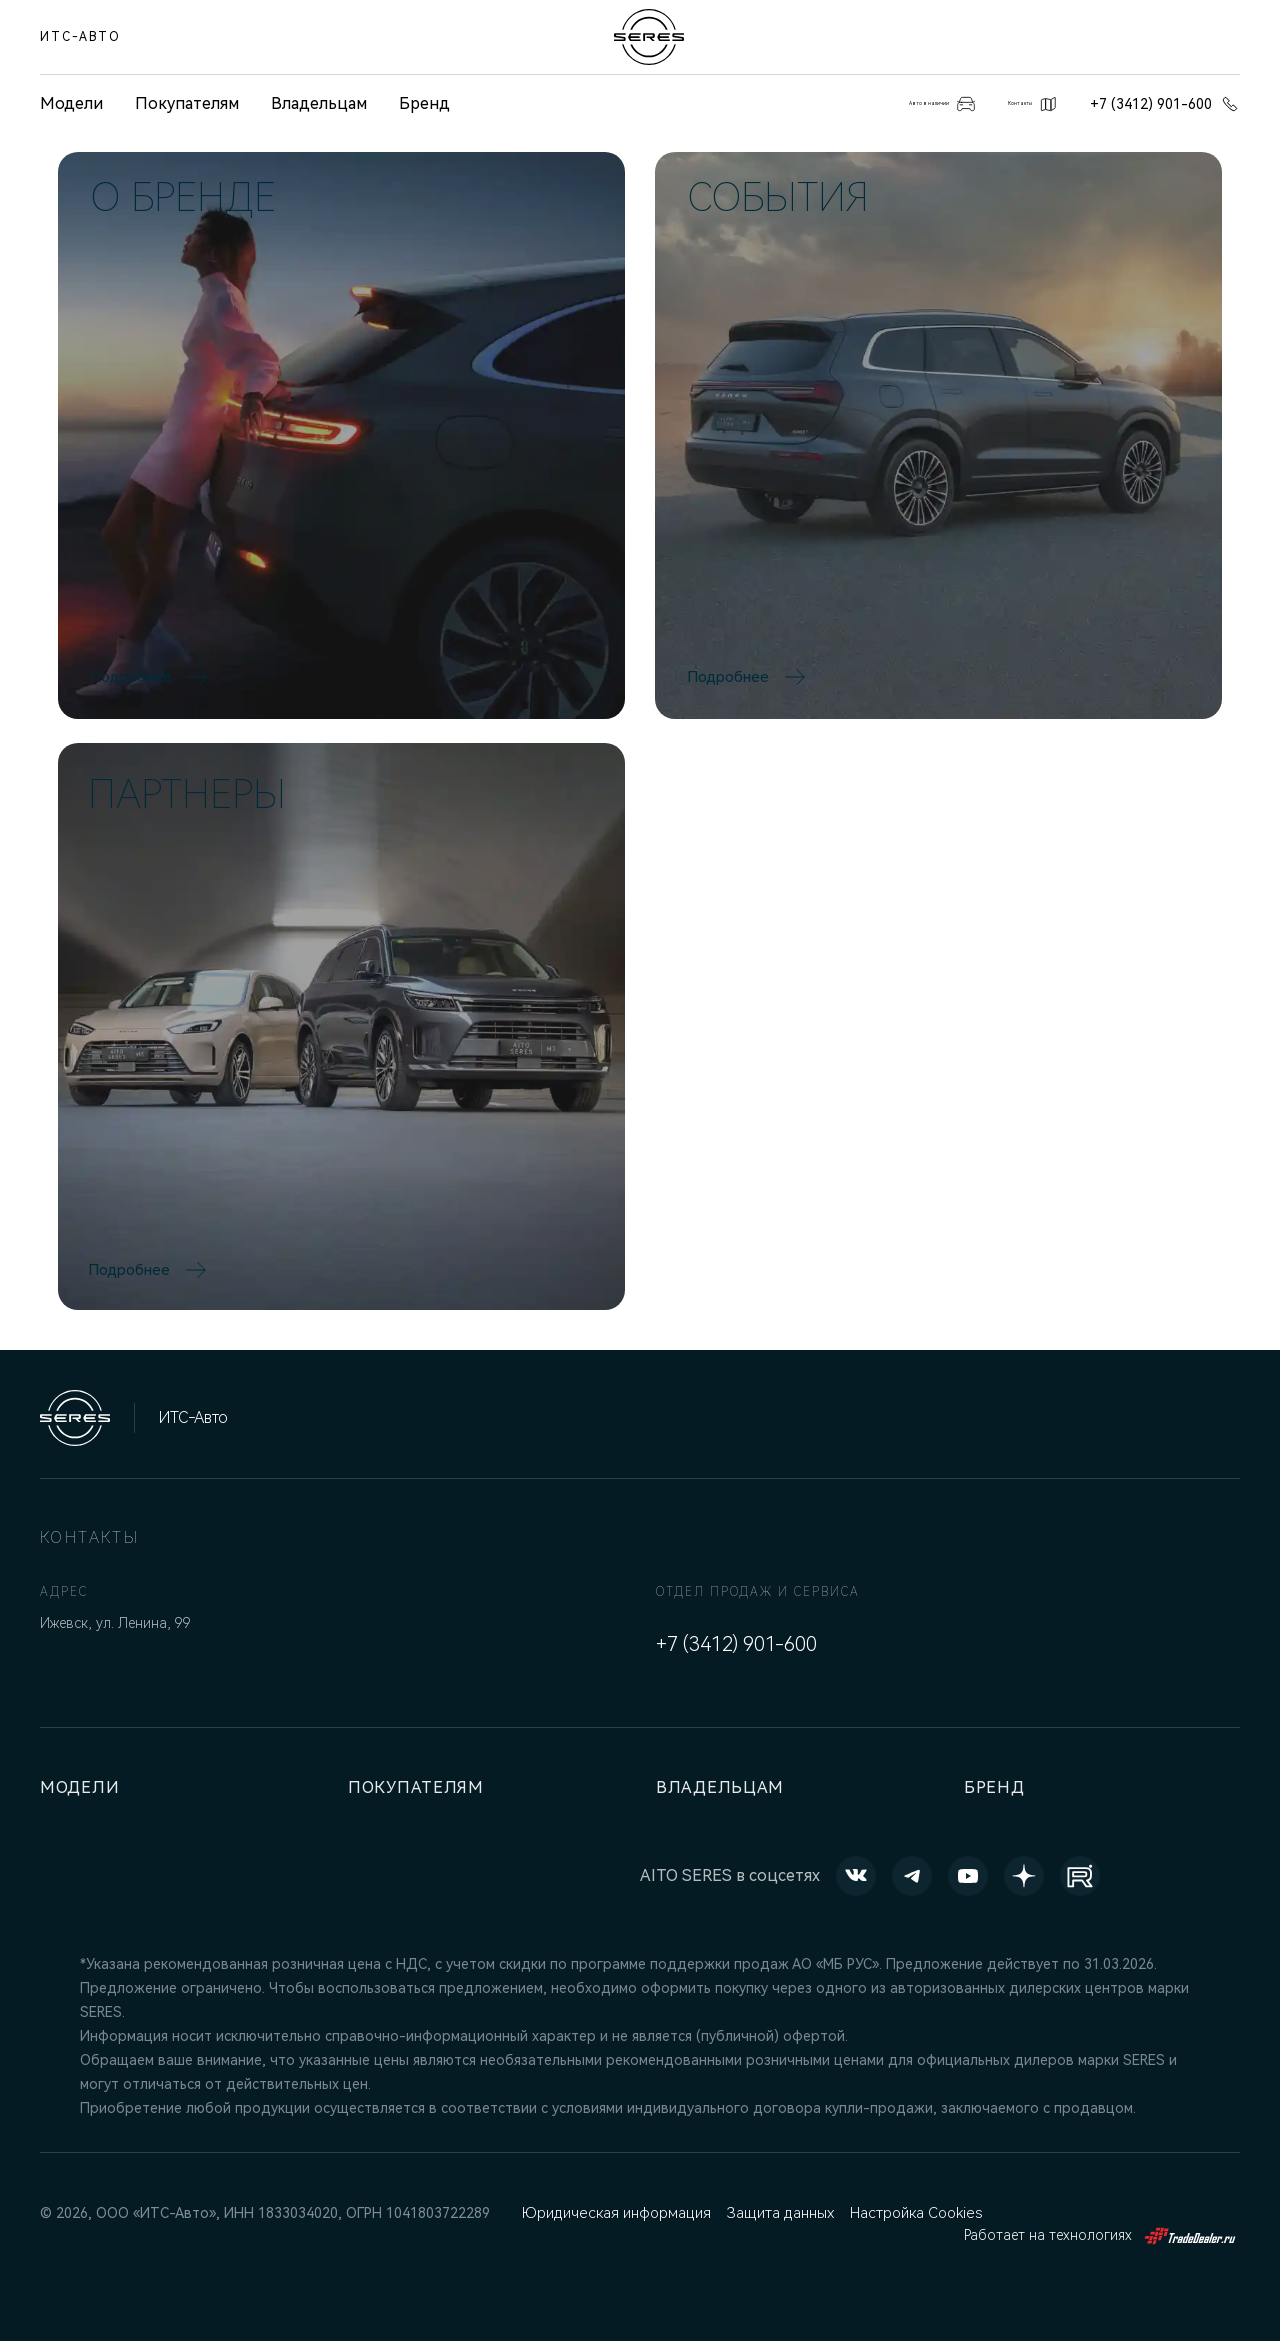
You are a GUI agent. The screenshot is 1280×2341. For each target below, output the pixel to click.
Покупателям (187, 103)
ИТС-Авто (80, 37)
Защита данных (776, 2213)
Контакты (1004, 104)
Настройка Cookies (911, 2213)
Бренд (424, 103)
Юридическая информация (614, 2213)
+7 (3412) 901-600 (1165, 104)
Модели (84, 1787)
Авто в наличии (842, 104)
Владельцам (319, 103)
